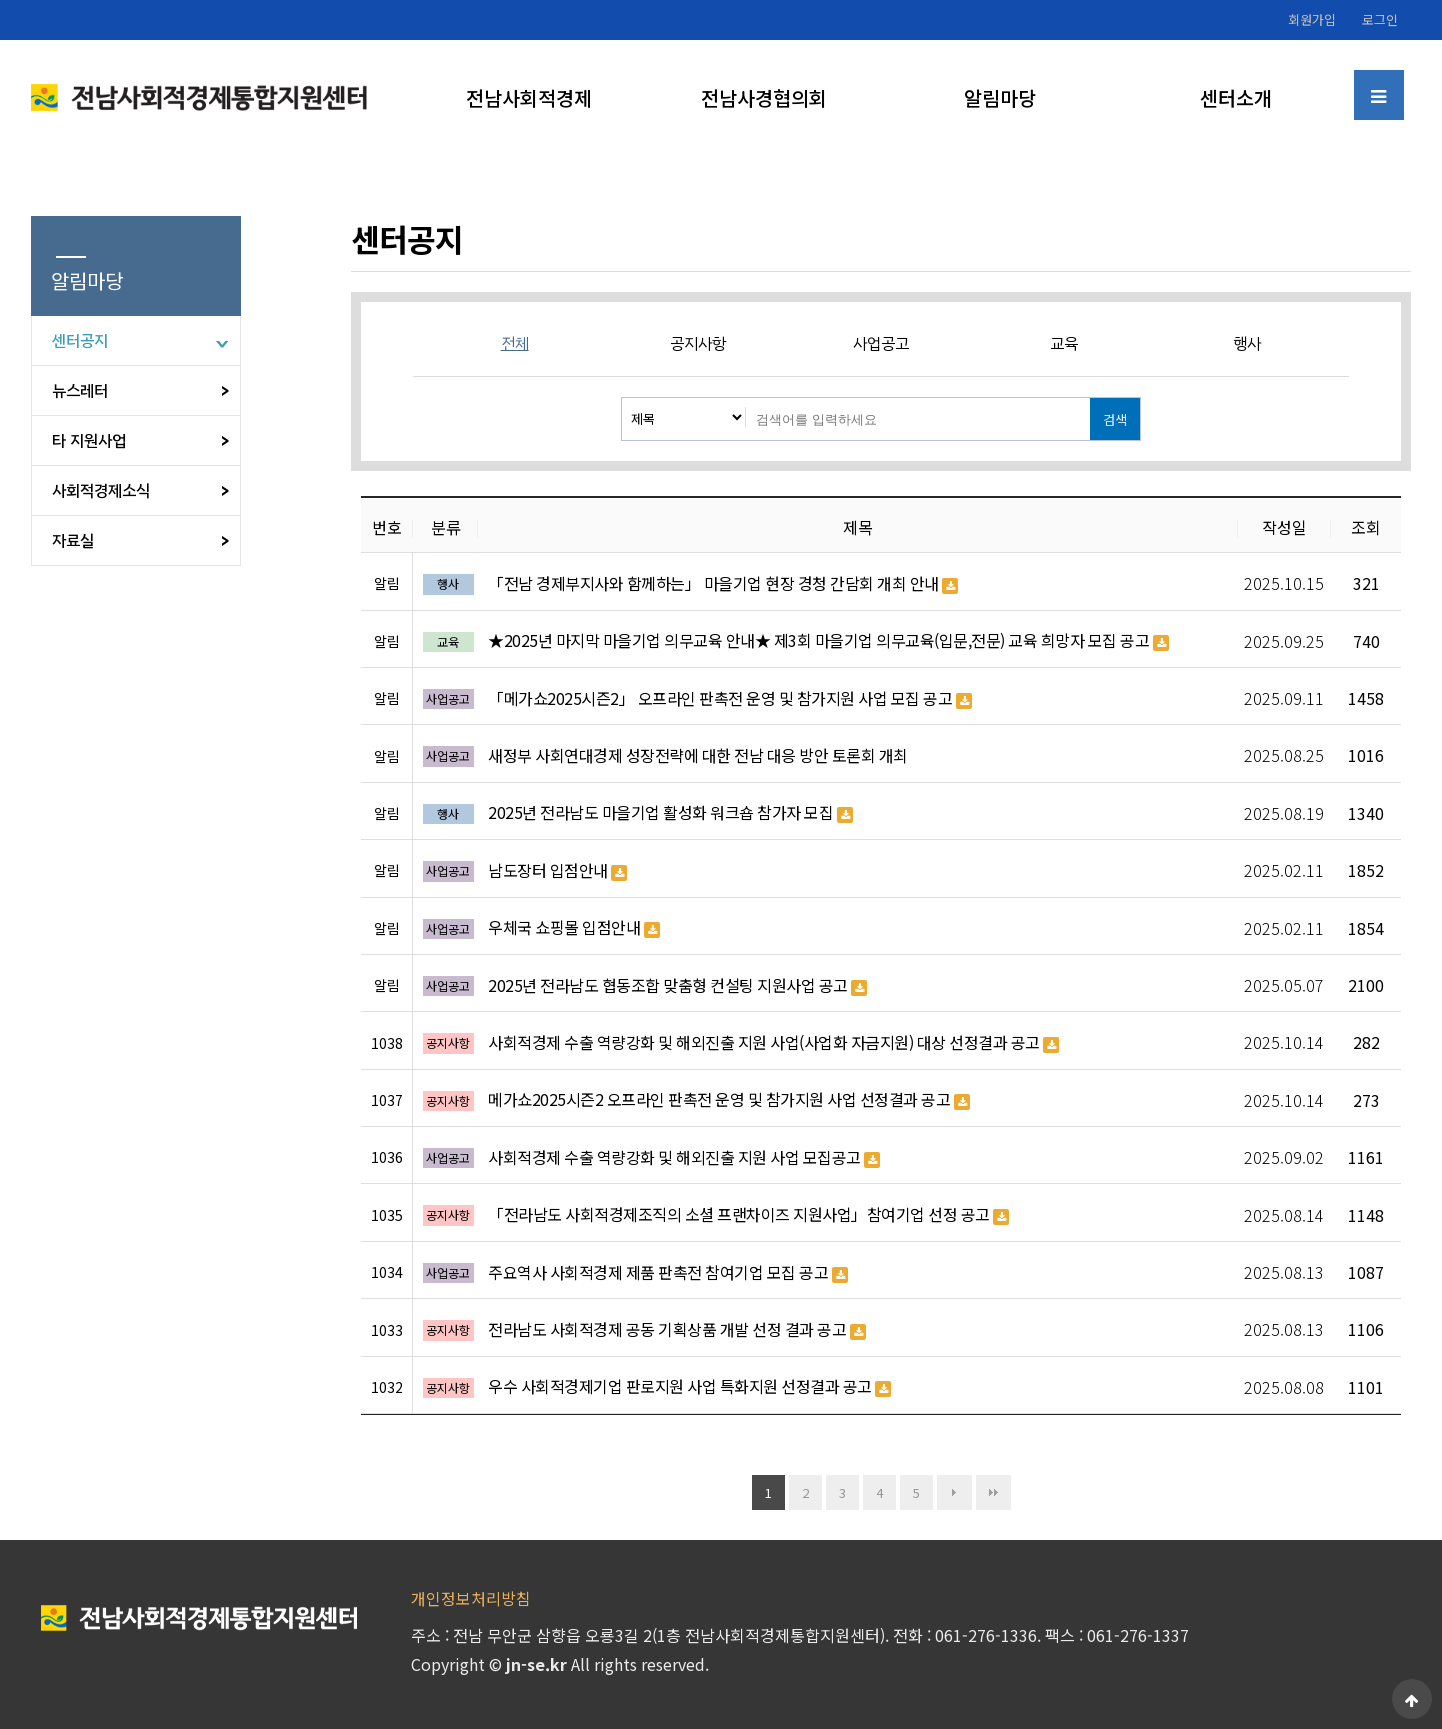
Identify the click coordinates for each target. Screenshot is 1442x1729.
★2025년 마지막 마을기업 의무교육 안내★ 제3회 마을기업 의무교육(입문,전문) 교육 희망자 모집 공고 (828, 641)
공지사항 (698, 344)
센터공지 (80, 341)
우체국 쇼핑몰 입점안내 (574, 928)
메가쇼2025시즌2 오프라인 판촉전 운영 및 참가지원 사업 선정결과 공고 (729, 1100)
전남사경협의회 (764, 97)
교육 (1064, 344)
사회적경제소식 (101, 491)
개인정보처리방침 (471, 1598)
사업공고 (881, 344)
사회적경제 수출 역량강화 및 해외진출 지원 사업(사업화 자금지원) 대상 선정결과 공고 (773, 1043)
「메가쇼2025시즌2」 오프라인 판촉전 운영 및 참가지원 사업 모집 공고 (730, 699)
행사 (1247, 344)
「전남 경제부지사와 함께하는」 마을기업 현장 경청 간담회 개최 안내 (723, 584)
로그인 (1380, 19)
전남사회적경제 (529, 97)
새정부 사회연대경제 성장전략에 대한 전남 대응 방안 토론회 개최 (698, 755)
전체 (515, 344)
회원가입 (1312, 19)
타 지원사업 (89, 441)
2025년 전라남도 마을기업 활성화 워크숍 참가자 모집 (670, 813)
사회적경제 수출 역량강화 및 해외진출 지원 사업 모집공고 (684, 1158)
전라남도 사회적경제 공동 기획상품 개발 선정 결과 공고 (677, 1330)
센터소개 (1236, 97)
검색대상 (622, 398)
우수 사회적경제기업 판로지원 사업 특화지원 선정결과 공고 (689, 1387)
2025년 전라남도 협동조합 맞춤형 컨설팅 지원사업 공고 (677, 986)
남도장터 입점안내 (557, 871)
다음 (954, 1492)
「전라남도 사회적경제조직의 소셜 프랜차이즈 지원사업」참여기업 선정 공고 (748, 1215)
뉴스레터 (80, 391)
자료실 (73, 541)
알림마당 (1000, 97)
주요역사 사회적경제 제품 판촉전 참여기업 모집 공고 (668, 1273)
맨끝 (993, 1492)
